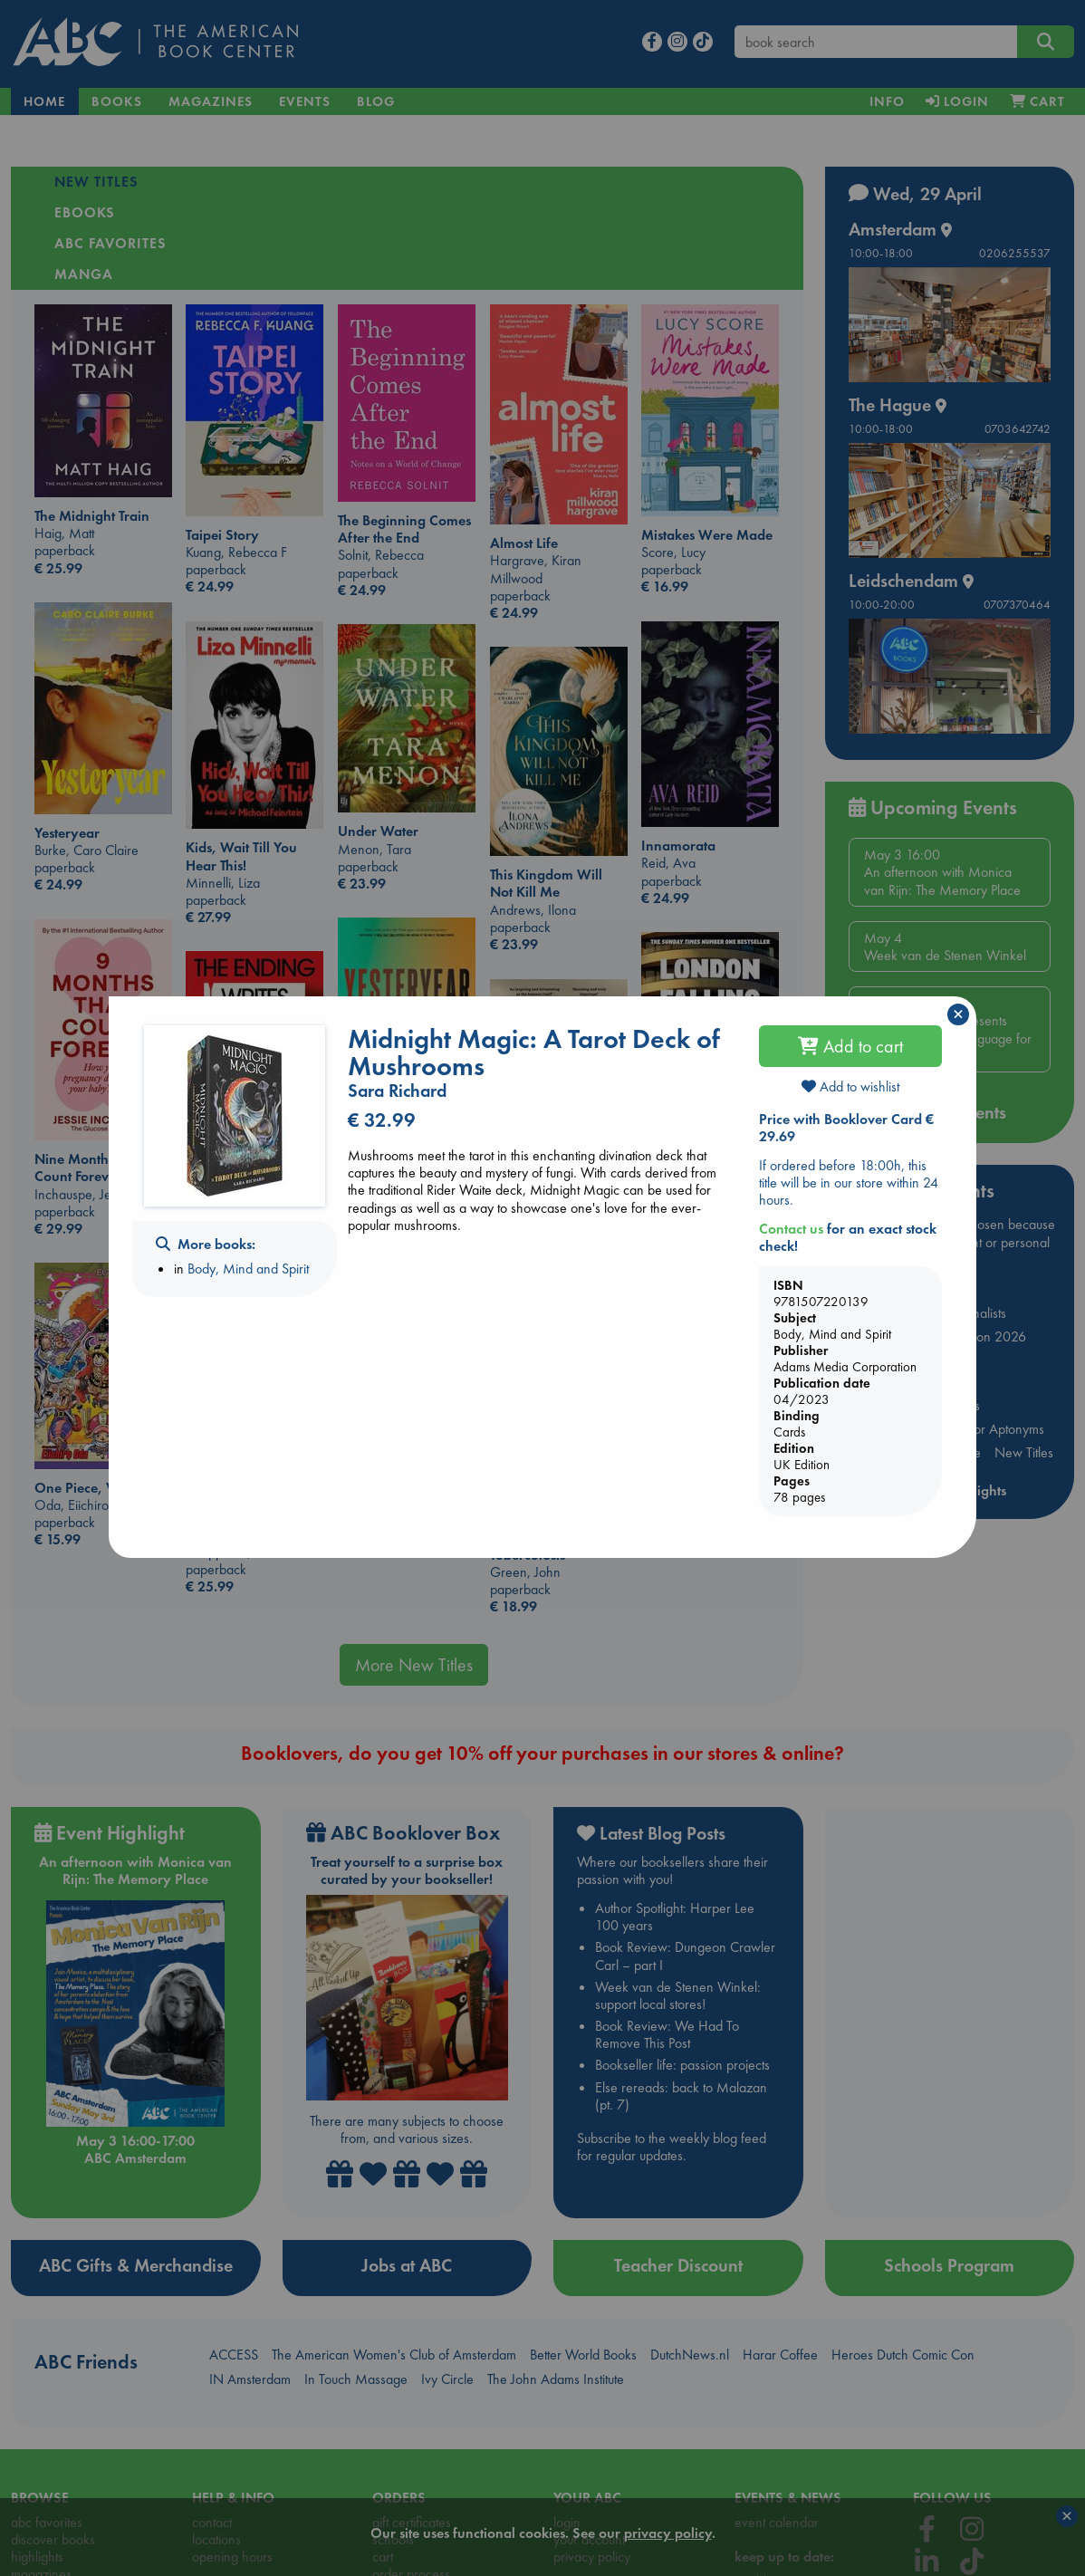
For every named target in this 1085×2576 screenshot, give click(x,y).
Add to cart (850, 1046)
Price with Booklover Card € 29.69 (846, 1128)
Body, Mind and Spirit (248, 1268)
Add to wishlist (850, 1086)
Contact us (791, 1228)
